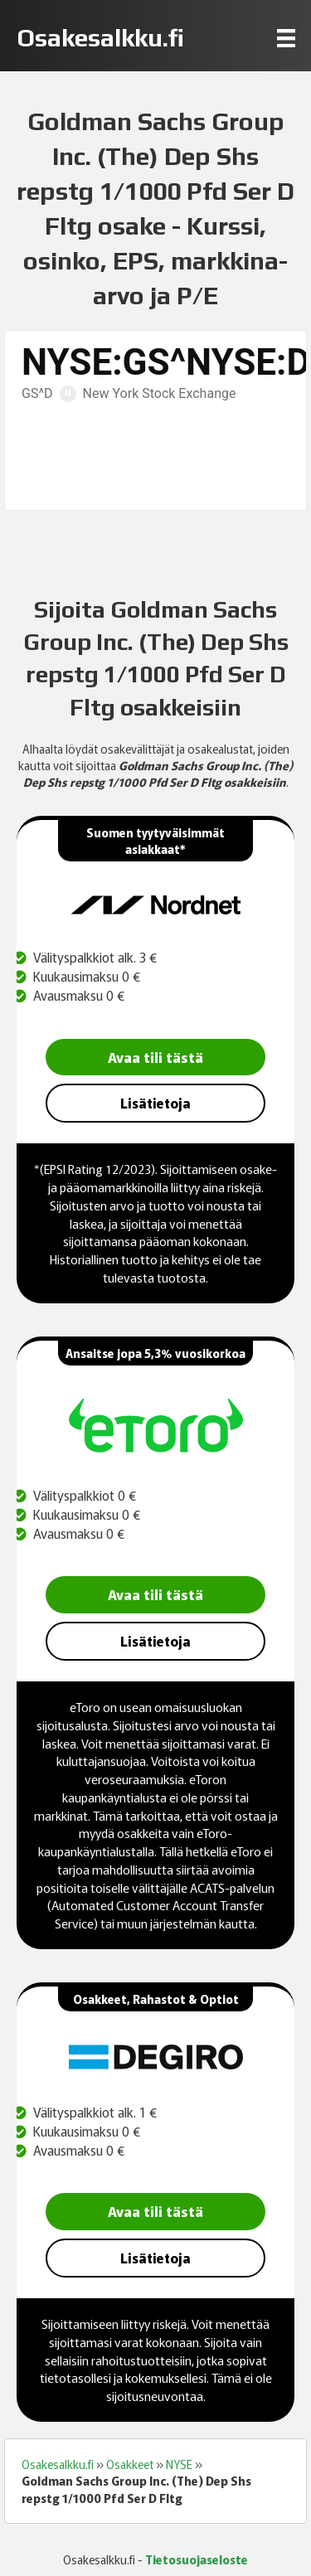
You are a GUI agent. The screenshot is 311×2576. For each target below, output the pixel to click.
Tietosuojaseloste (196, 2559)
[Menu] (286, 38)
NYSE (179, 2464)
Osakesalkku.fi (58, 2464)
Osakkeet (129, 2464)
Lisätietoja (155, 1103)
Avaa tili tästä (155, 1056)
